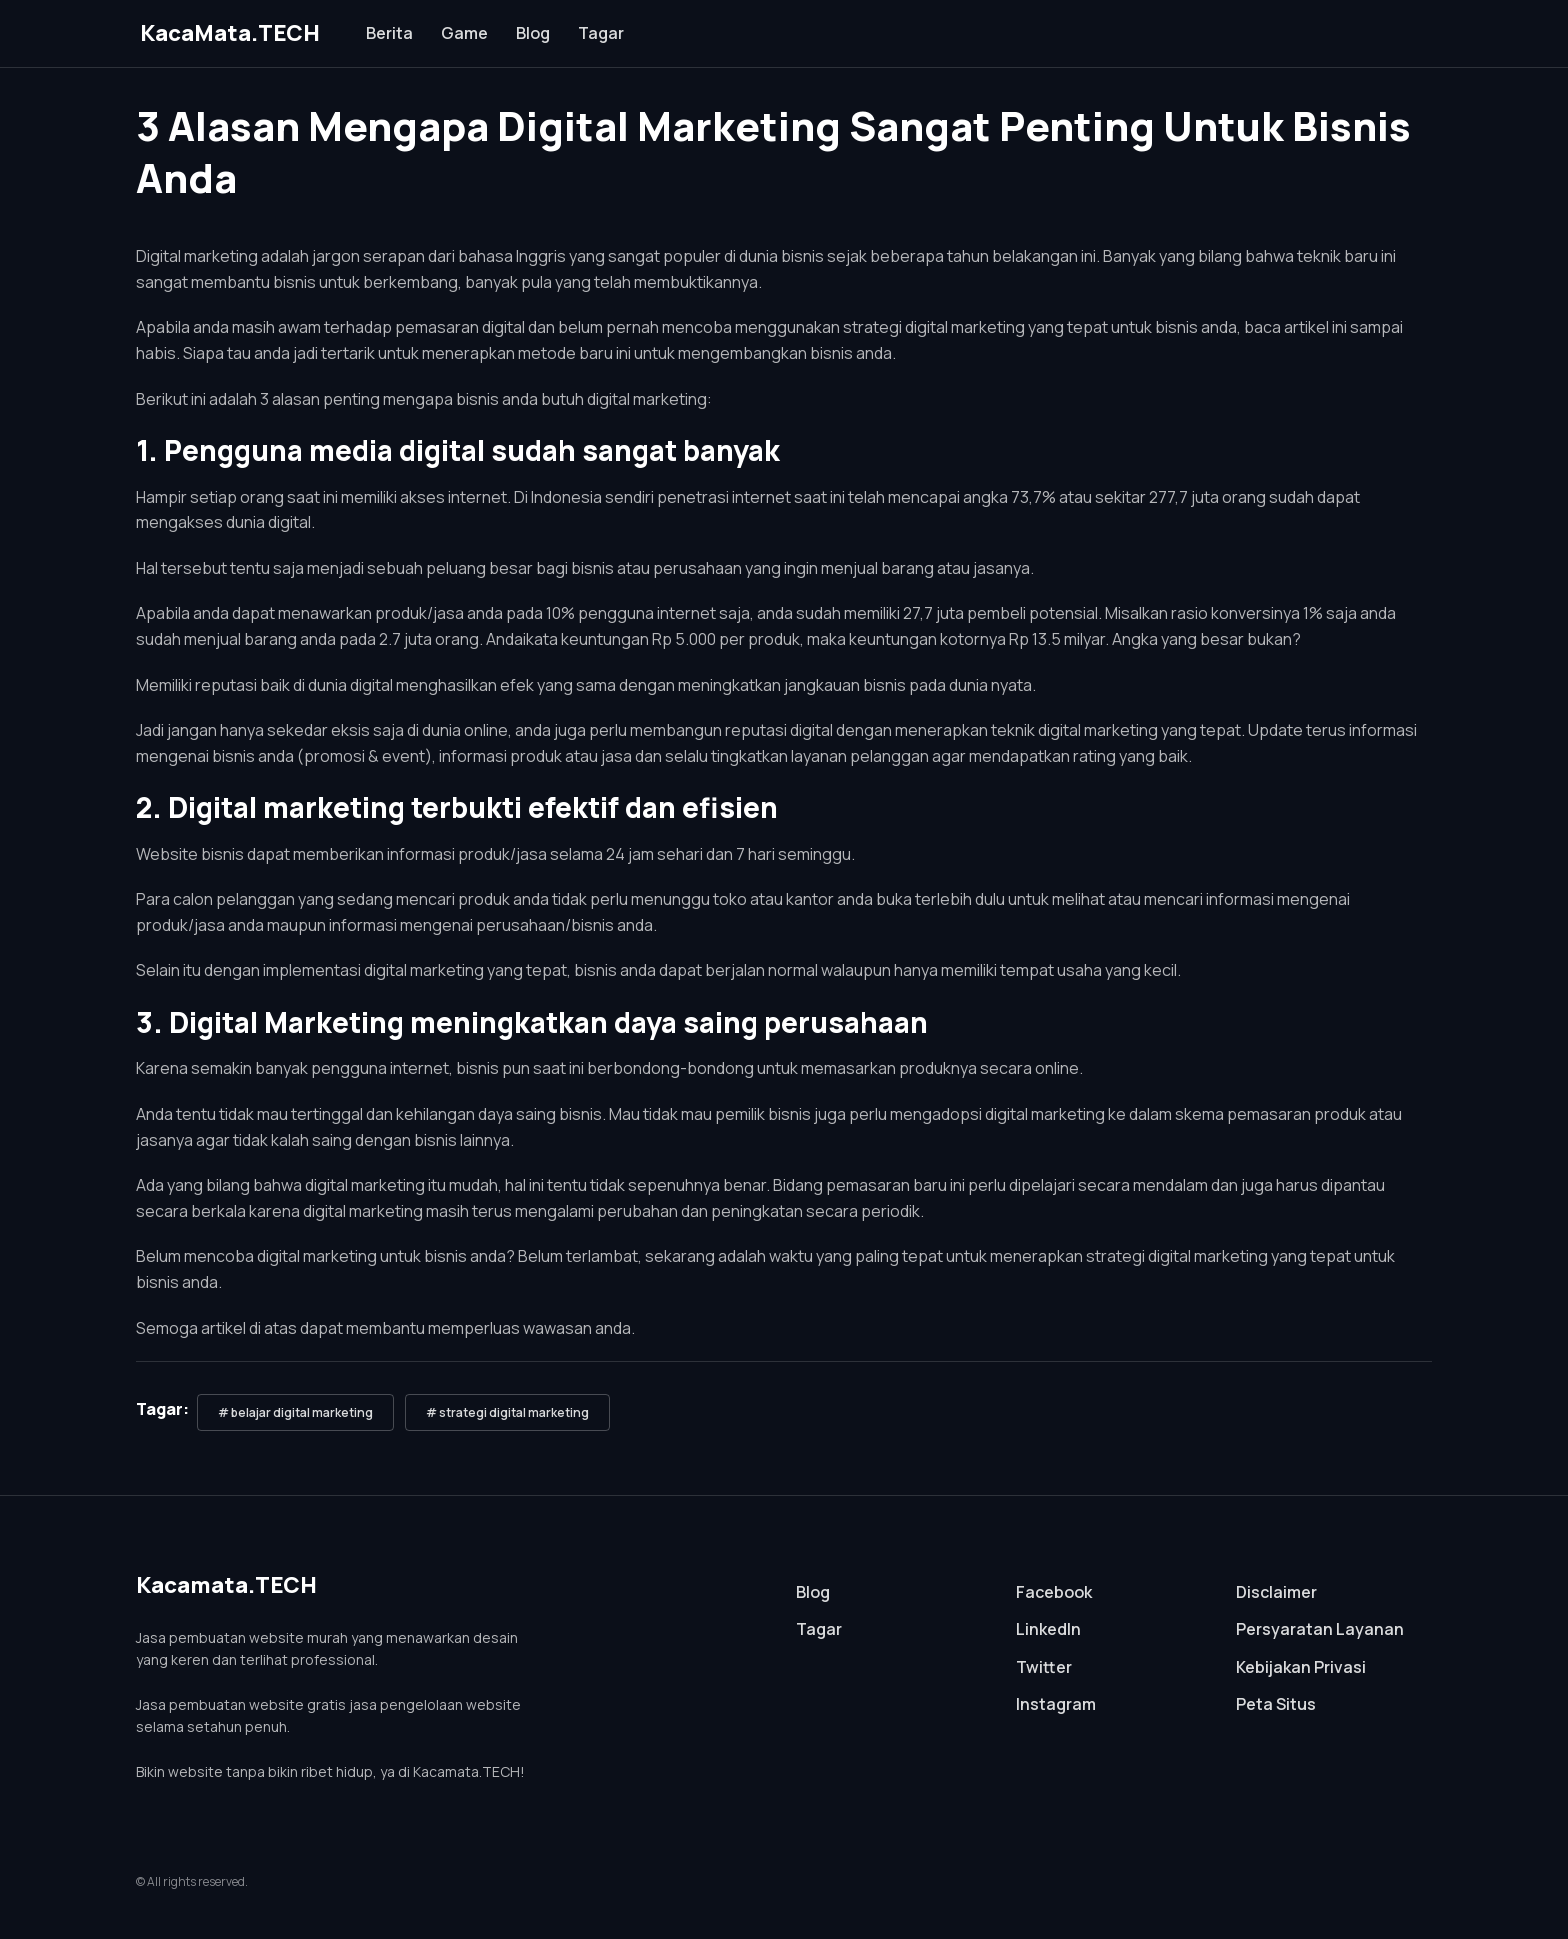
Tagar (601, 33)
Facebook (1054, 1592)
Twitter (1044, 1667)
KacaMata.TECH (230, 33)
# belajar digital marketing (295, 1412)
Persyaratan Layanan (1320, 1629)
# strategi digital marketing (507, 1412)
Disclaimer (1276, 1592)
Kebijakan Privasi (1301, 1667)
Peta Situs (1276, 1704)
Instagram (1056, 1704)
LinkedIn (1048, 1629)
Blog (533, 33)
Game (464, 33)
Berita (389, 33)
